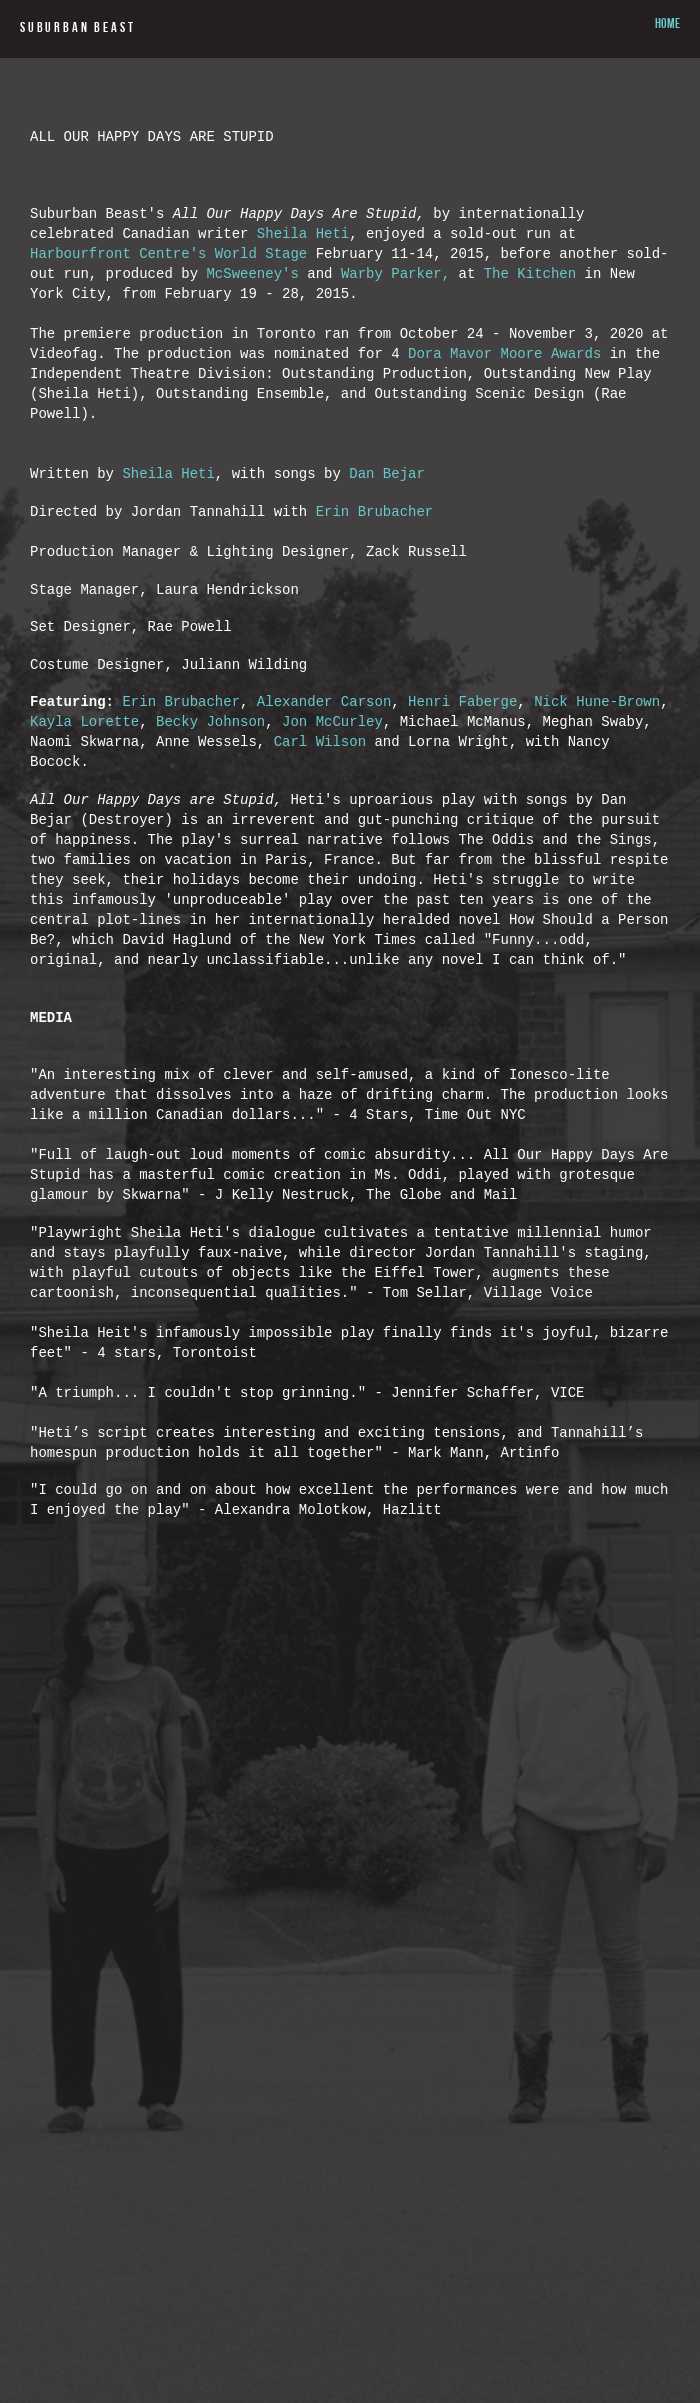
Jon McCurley (332, 820)
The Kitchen (530, 300)
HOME (667, 25)
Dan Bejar (391, 540)
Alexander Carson (324, 796)
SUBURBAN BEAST (77, 29)
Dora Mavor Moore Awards (504, 396)
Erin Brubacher (375, 582)
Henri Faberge (462, 796)
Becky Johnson (210, 820)
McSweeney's (252, 300)
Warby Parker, (400, 300)
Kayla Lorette (84, 820)
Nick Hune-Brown (597, 796)
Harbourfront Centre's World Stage (168, 276)
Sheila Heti (303, 252)
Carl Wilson (320, 844)
